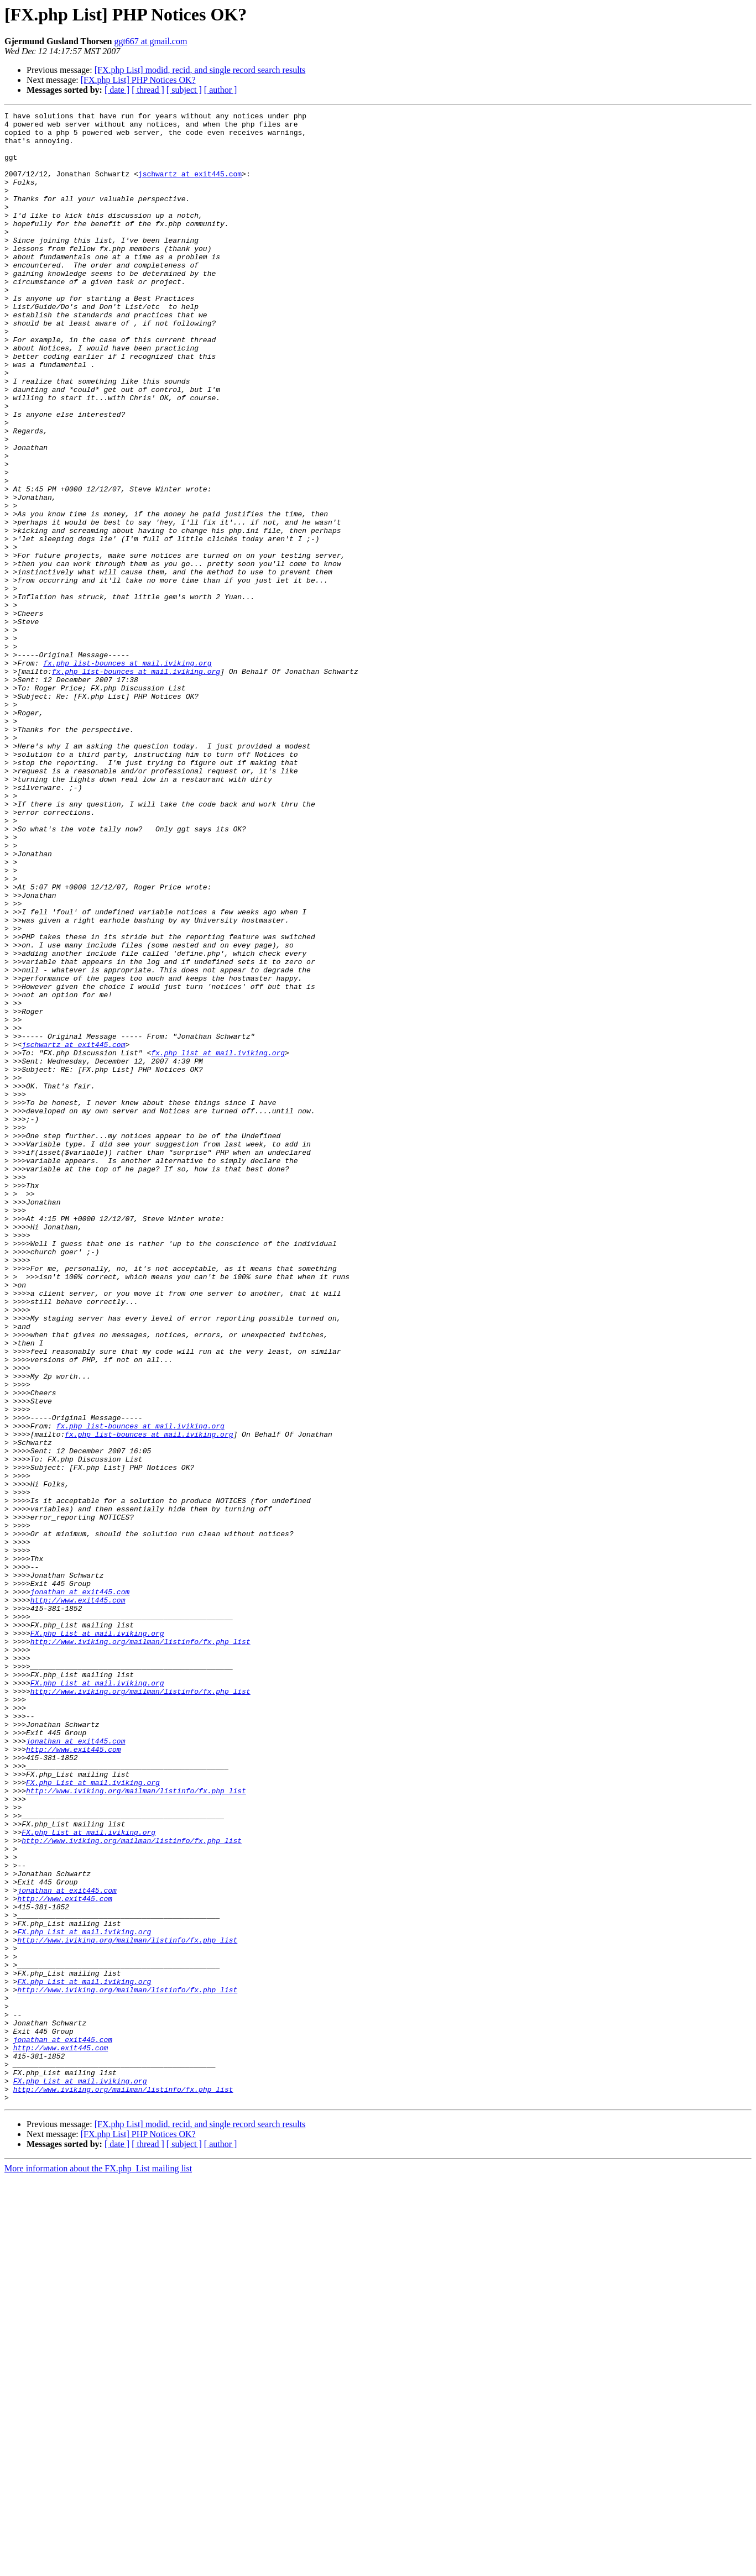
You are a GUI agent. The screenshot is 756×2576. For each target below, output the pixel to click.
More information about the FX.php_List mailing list (98, 2566)
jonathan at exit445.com (79, 1888)
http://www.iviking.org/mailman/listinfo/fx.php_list (140, 1948)
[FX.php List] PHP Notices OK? (138, 80)
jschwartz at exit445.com (190, 187)
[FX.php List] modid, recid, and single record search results (200, 70)
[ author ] (220, 90)
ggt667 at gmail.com (150, 41)
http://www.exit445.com (78, 1898)
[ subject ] (184, 90)
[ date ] (117, 90)
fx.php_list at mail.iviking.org (218, 1242)
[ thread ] (148, 90)
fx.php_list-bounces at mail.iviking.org (127, 774)
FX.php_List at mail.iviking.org (97, 1938)
